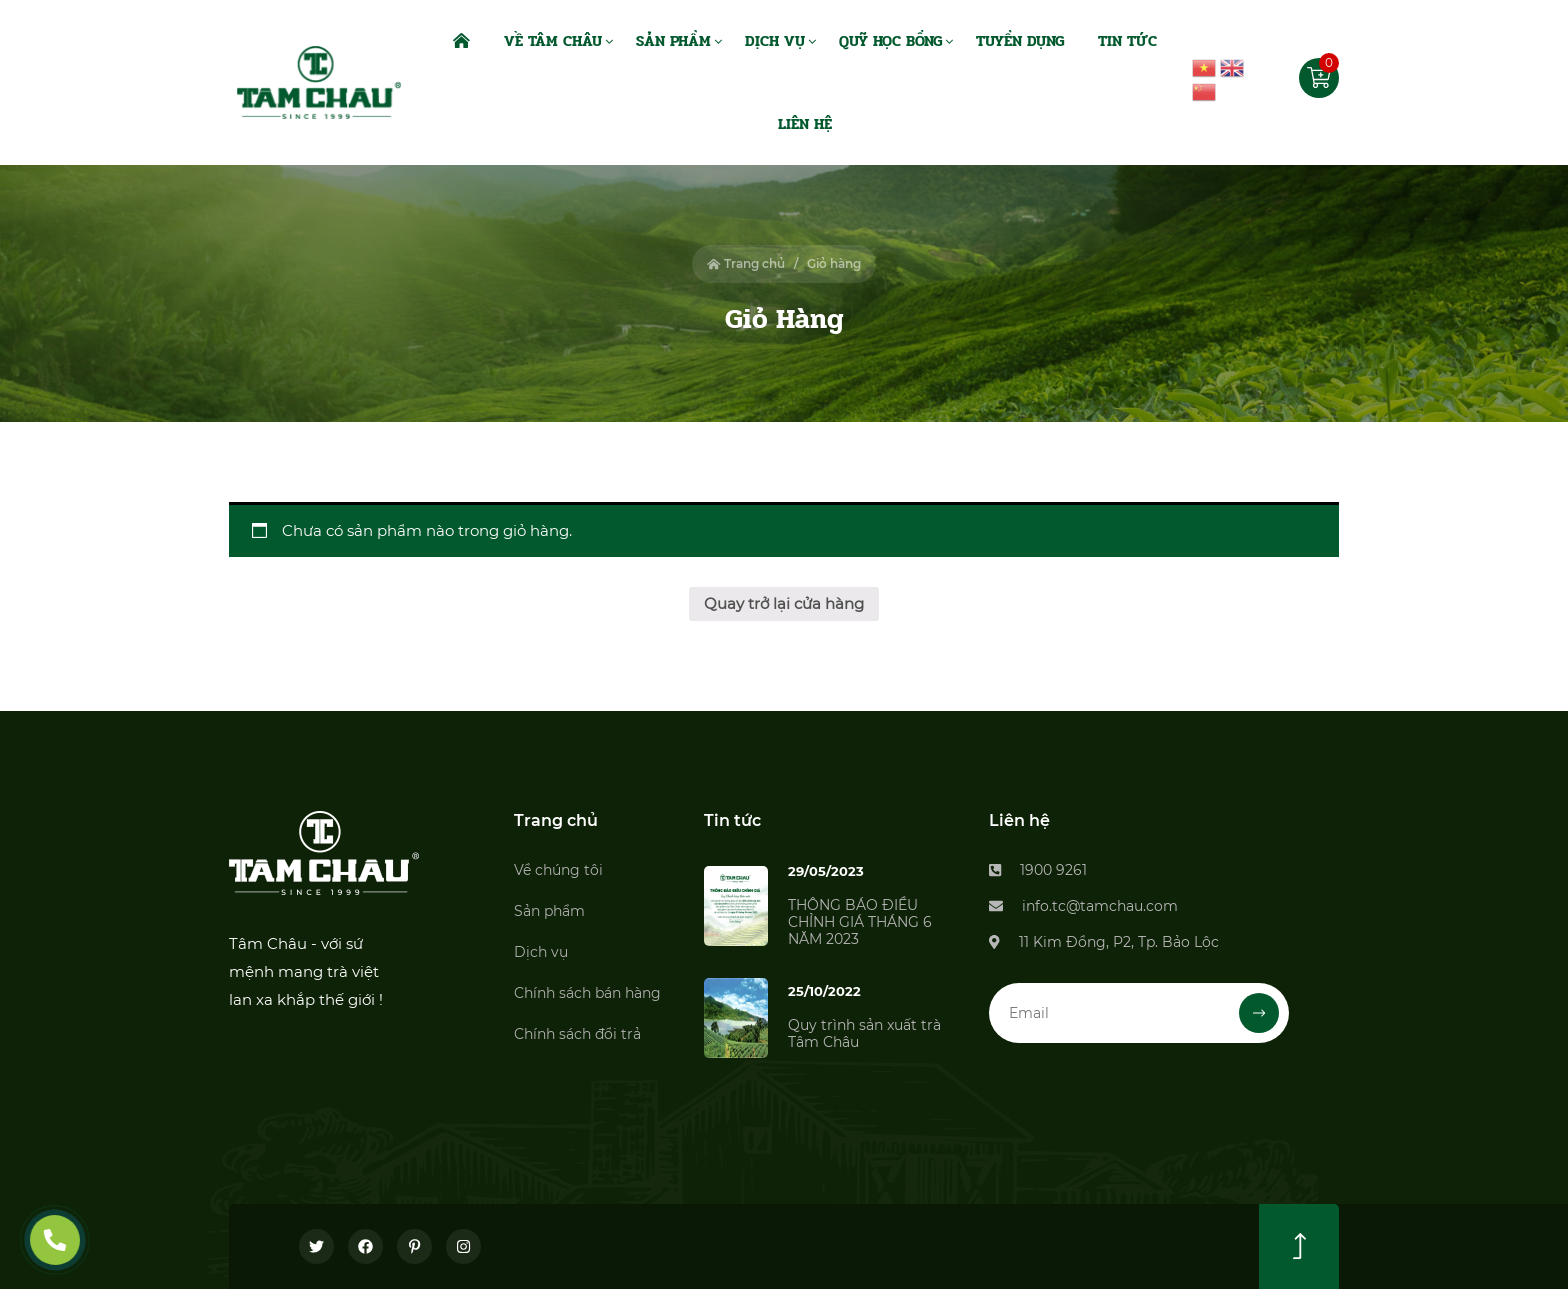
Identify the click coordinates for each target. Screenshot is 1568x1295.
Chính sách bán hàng (587, 993)
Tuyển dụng (1020, 41)
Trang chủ (746, 263)
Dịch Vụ (775, 41)
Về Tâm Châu (553, 41)
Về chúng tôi (558, 870)
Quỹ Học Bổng (890, 41)
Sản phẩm (549, 911)
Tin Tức (1127, 41)
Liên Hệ (805, 124)
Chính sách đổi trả (577, 1034)
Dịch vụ (541, 952)
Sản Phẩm (673, 41)
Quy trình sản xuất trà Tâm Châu (864, 1033)
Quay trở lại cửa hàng (784, 603)
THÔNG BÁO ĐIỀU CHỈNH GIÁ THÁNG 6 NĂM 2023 (860, 922)
